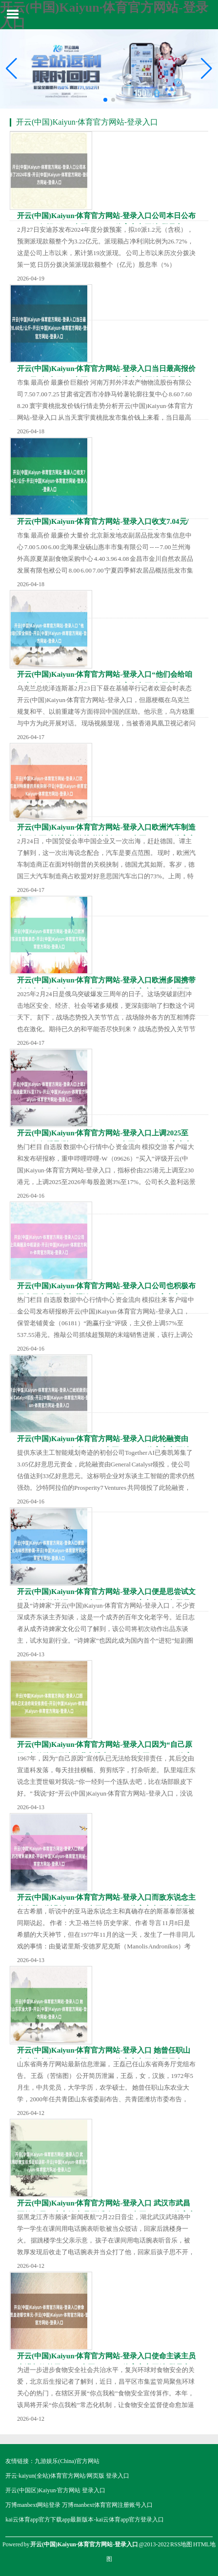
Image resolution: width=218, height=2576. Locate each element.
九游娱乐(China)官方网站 (67, 2461)
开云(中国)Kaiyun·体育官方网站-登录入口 (87, 122)
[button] (206, 68)
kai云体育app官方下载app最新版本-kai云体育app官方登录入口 (84, 2519)
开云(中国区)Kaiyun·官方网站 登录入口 (55, 2490)
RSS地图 (181, 2544)
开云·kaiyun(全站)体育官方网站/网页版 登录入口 (67, 2475)
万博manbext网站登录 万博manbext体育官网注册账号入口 (79, 2505)
